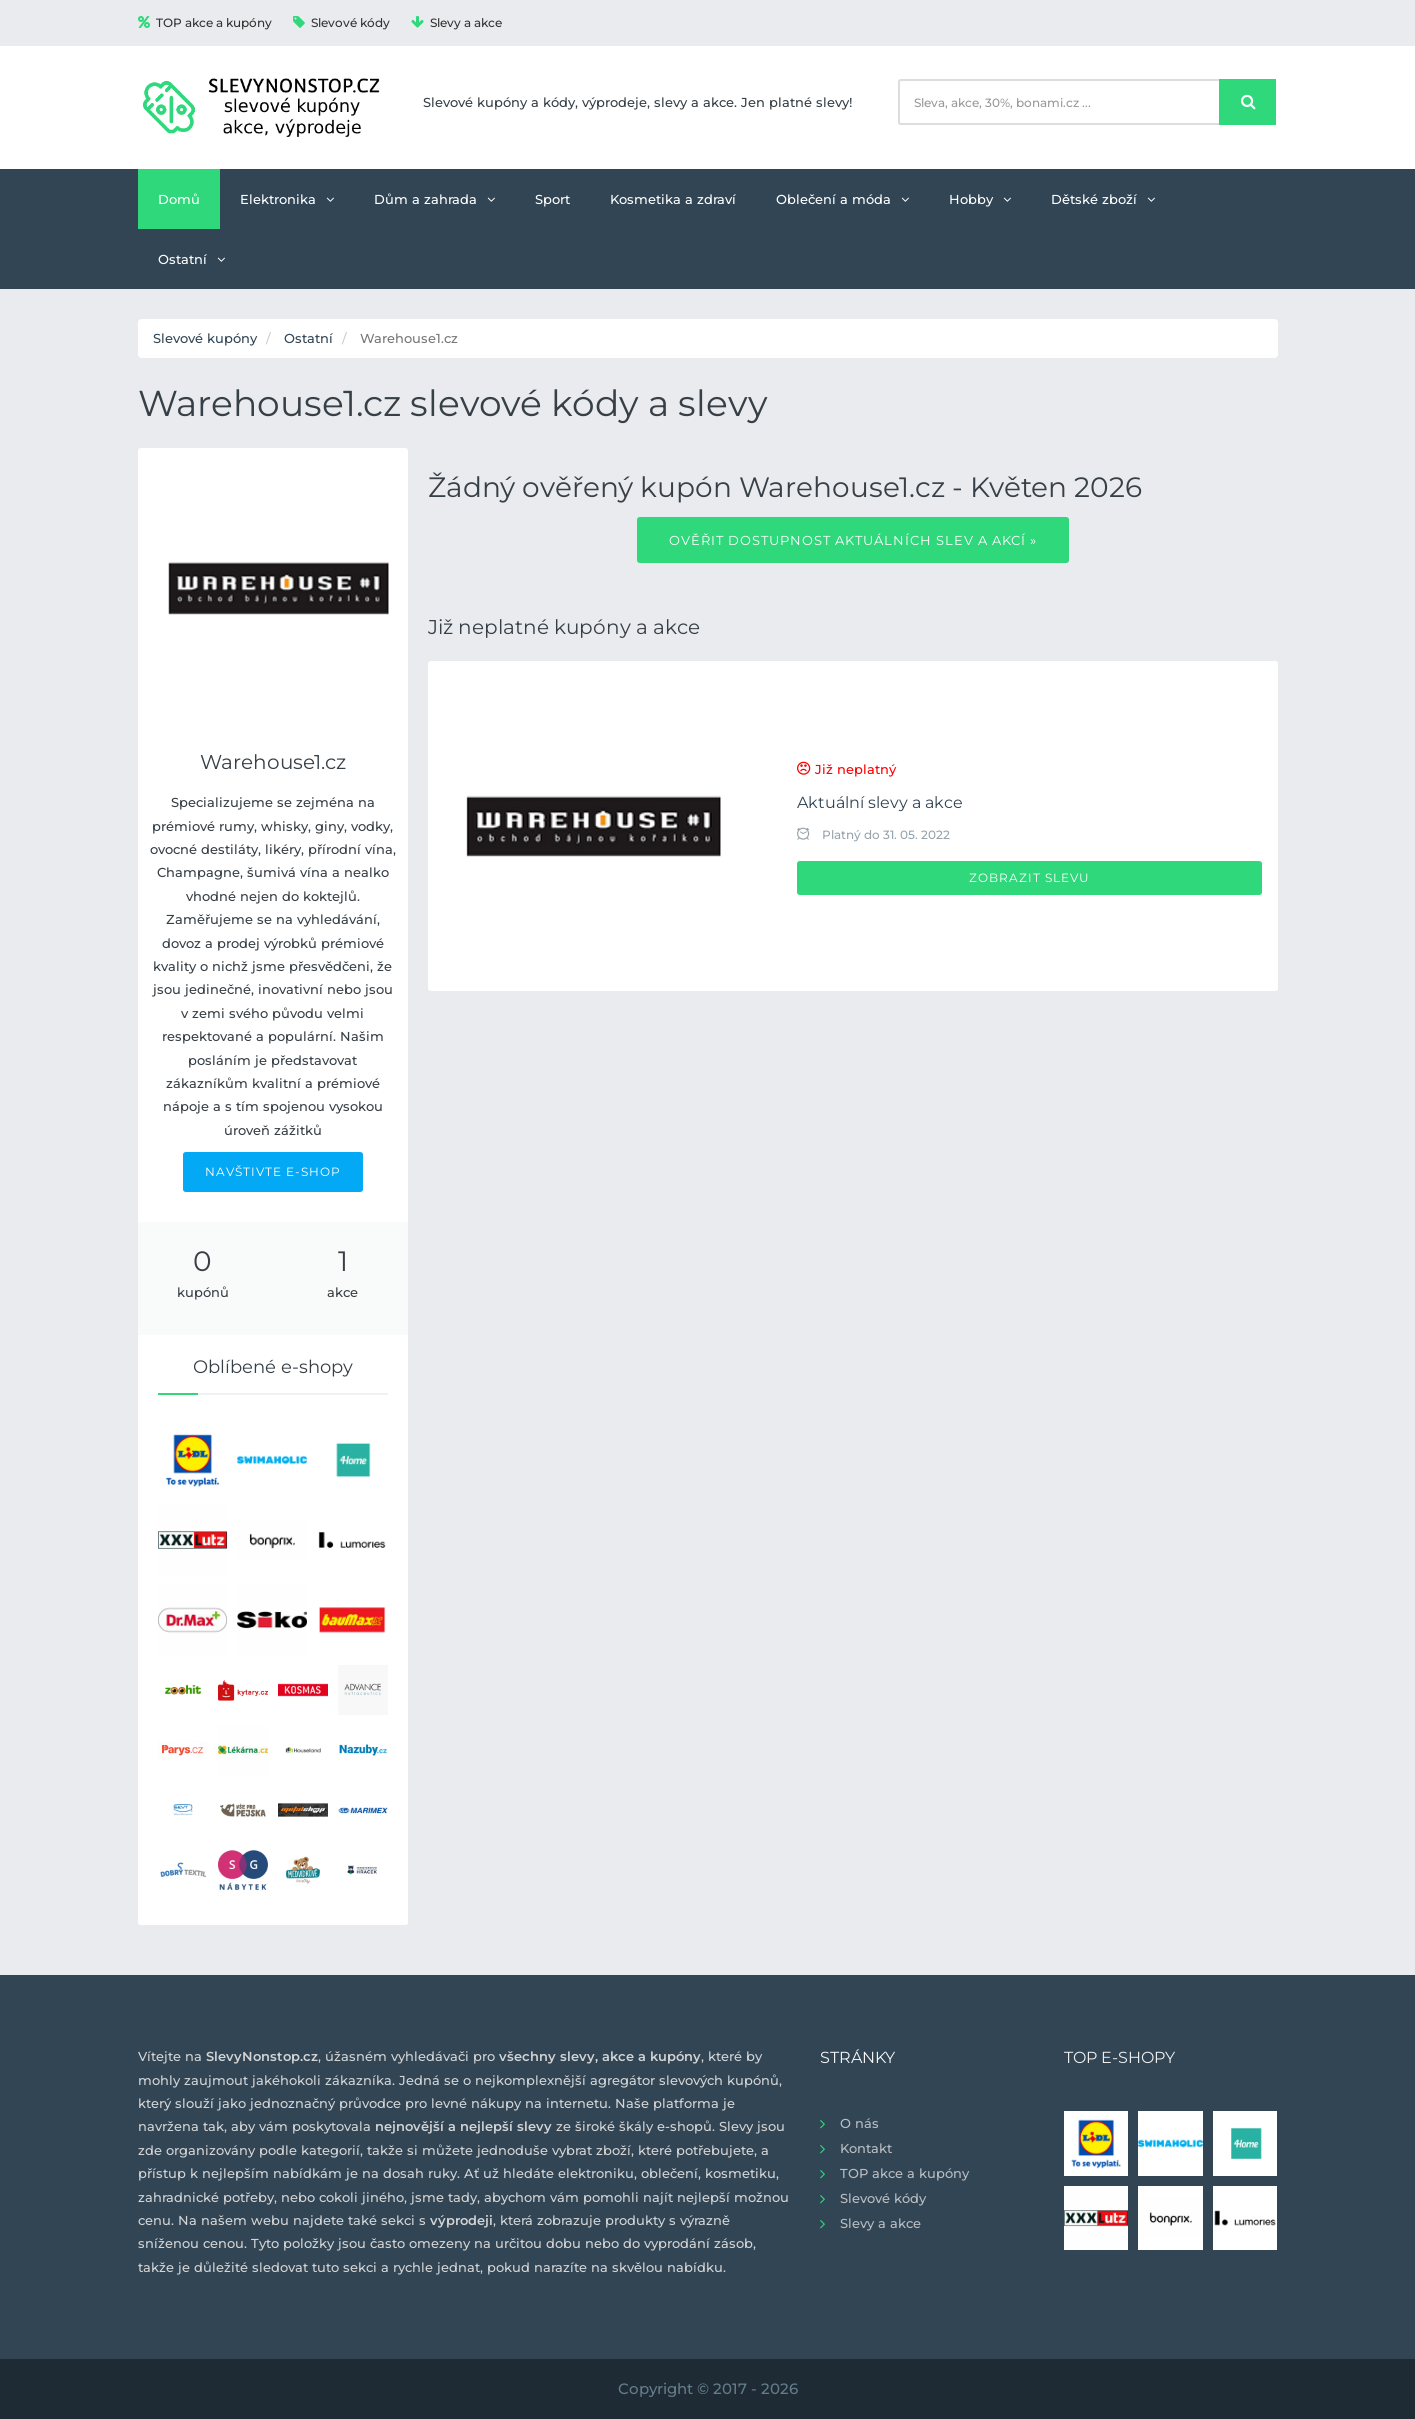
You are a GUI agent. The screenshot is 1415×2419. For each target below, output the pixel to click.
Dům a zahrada (434, 199)
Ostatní (191, 259)
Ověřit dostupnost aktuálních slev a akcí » (853, 540)
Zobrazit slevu (1029, 877)
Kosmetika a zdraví (673, 199)
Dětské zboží (1103, 199)
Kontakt (866, 2148)
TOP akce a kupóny (205, 22)
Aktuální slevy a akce (880, 802)
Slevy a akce (456, 22)
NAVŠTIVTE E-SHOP (273, 1171)
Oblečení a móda (842, 199)
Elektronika (287, 199)
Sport (552, 199)
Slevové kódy (341, 22)
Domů (179, 199)
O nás (859, 2123)
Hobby (980, 199)
